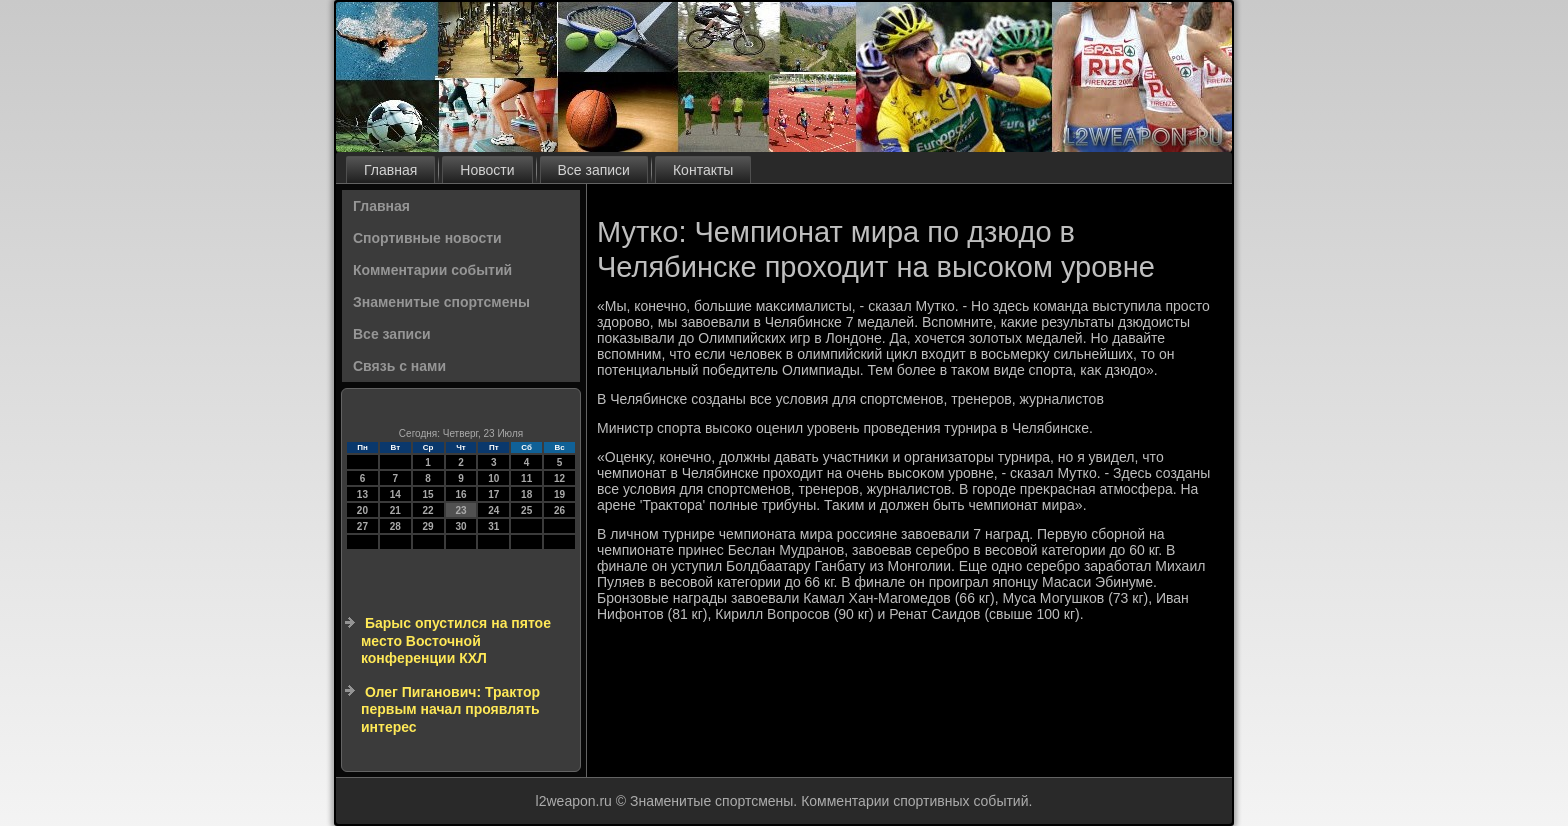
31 (493, 526)
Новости (487, 170)
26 (559, 510)
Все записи (594, 170)
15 (428, 494)
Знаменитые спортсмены (441, 302)
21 (395, 510)
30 (460, 526)
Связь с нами (399, 366)
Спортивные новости (427, 238)
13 (362, 494)
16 (460, 494)
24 (493, 510)
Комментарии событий (432, 270)
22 (428, 510)
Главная (390, 170)
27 (362, 526)
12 (559, 478)
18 (526, 494)
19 (559, 494)
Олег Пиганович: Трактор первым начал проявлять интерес (450, 709)
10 (493, 478)
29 (428, 526)
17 (493, 494)
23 (460, 510)
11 (526, 478)
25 (526, 510)
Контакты (703, 170)
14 (395, 494)
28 (395, 526)
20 (362, 510)
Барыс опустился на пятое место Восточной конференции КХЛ (456, 640)
